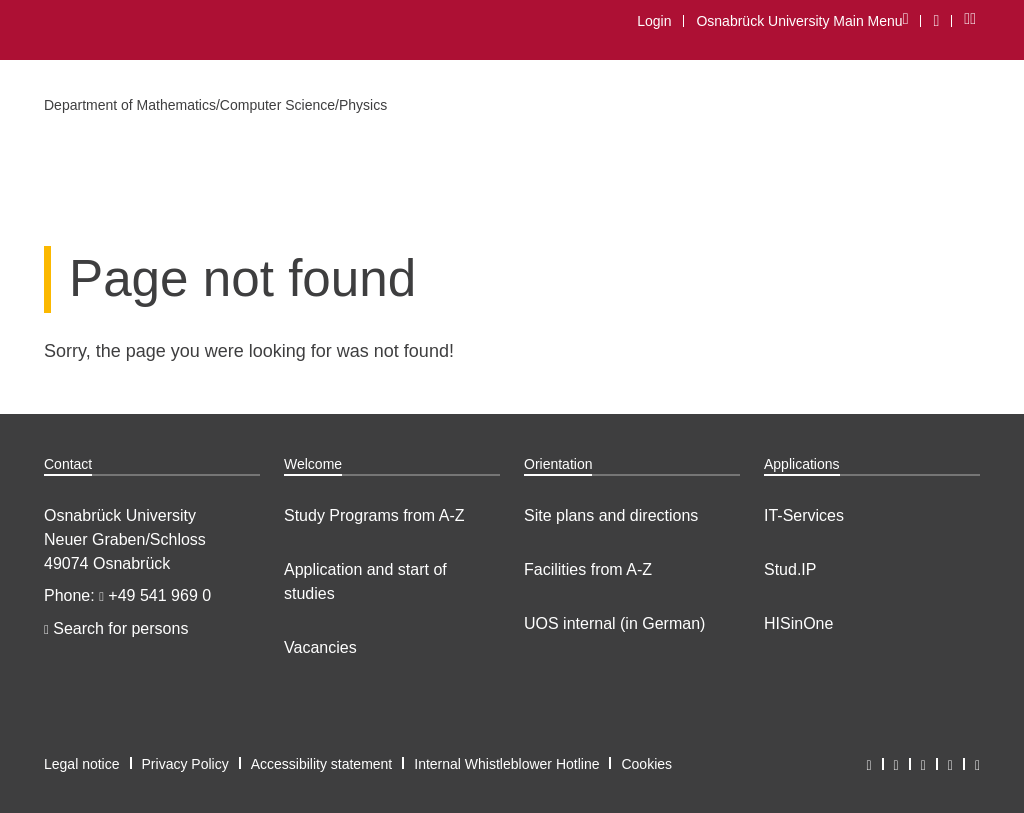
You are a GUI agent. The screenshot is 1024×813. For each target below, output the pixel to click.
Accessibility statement (322, 764)
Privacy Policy (185, 764)
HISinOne (798, 623)
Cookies (646, 764)
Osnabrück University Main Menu (801, 20)
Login (654, 21)
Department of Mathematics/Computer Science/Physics (215, 105)
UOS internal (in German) (614, 623)
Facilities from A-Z (588, 569)
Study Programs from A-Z (374, 515)
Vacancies (320, 647)
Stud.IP (790, 569)
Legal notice (82, 764)
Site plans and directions (611, 515)
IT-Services (804, 515)
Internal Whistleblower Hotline (506, 764)
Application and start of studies (365, 581)
